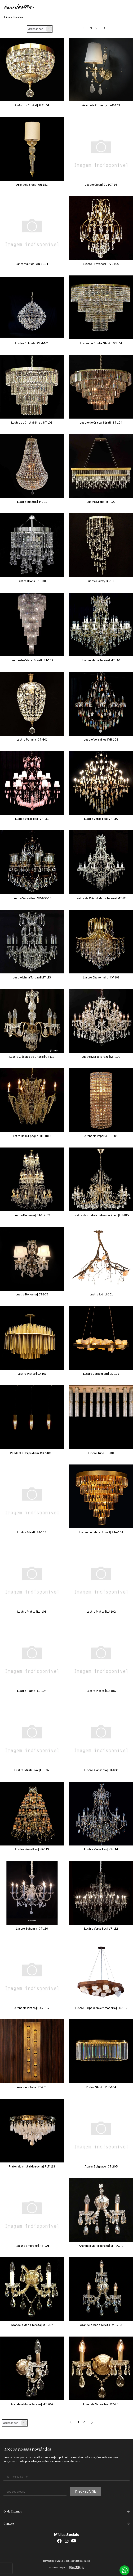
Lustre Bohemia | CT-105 (32, 1294)
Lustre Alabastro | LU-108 (101, 1770)
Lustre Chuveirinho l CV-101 (101, 977)
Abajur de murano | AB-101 (32, 2245)
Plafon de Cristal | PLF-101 (32, 105)
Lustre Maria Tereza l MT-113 (32, 977)
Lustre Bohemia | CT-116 (32, 1928)
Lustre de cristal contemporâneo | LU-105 (101, 1215)
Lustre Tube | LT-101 (101, 1453)
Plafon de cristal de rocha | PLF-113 (32, 2166)
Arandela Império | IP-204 (101, 1136)
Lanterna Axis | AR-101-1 (32, 264)
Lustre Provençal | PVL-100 (101, 264)
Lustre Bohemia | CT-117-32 (32, 1215)
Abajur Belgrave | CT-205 (101, 2166)
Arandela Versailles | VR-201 (101, 2404)
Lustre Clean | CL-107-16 (101, 184)
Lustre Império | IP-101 (32, 502)
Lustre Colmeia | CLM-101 (32, 343)
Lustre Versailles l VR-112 (101, 1928)
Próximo (103, 28)
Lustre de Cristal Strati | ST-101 (101, 343)
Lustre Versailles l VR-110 (101, 818)
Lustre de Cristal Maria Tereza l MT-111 (101, 898)
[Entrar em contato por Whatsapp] (124, 2570)
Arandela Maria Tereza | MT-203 (101, 2325)
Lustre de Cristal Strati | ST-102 (32, 660)
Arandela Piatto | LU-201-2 (32, 2008)
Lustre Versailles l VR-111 (32, 818)
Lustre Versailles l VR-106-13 (32, 898)
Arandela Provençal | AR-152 (101, 105)
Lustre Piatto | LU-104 (32, 1691)
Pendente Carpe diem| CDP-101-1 (32, 1453)
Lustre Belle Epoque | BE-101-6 (31, 1136)
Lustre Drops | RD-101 (31, 581)
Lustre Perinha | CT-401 (31, 739)
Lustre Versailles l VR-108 (101, 739)
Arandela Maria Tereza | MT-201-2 (101, 2245)
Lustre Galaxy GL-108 (101, 581)
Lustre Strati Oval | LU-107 (32, 1770)
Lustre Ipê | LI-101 (101, 1294)
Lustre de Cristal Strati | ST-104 (101, 422)
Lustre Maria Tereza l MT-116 (101, 660)
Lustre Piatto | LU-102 (101, 1611)
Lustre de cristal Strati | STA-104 (101, 1532)
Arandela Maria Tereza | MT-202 (32, 2325)
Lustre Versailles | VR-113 (32, 1849)
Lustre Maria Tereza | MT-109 (101, 1056)
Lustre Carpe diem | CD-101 (101, 1373)
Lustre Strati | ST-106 (31, 1532)
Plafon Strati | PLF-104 (101, 2087)
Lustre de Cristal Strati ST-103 (31, 422)
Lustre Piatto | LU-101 (31, 1373)
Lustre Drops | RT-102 (101, 502)
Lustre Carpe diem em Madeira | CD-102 (101, 2008)
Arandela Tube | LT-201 (32, 2087)
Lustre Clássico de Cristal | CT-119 (32, 1056)
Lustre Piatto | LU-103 (32, 1611)
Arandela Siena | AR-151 (32, 184)
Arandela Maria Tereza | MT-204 (32, 2404)
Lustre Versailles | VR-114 (101, 1849)
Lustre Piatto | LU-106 (101, 1691)
